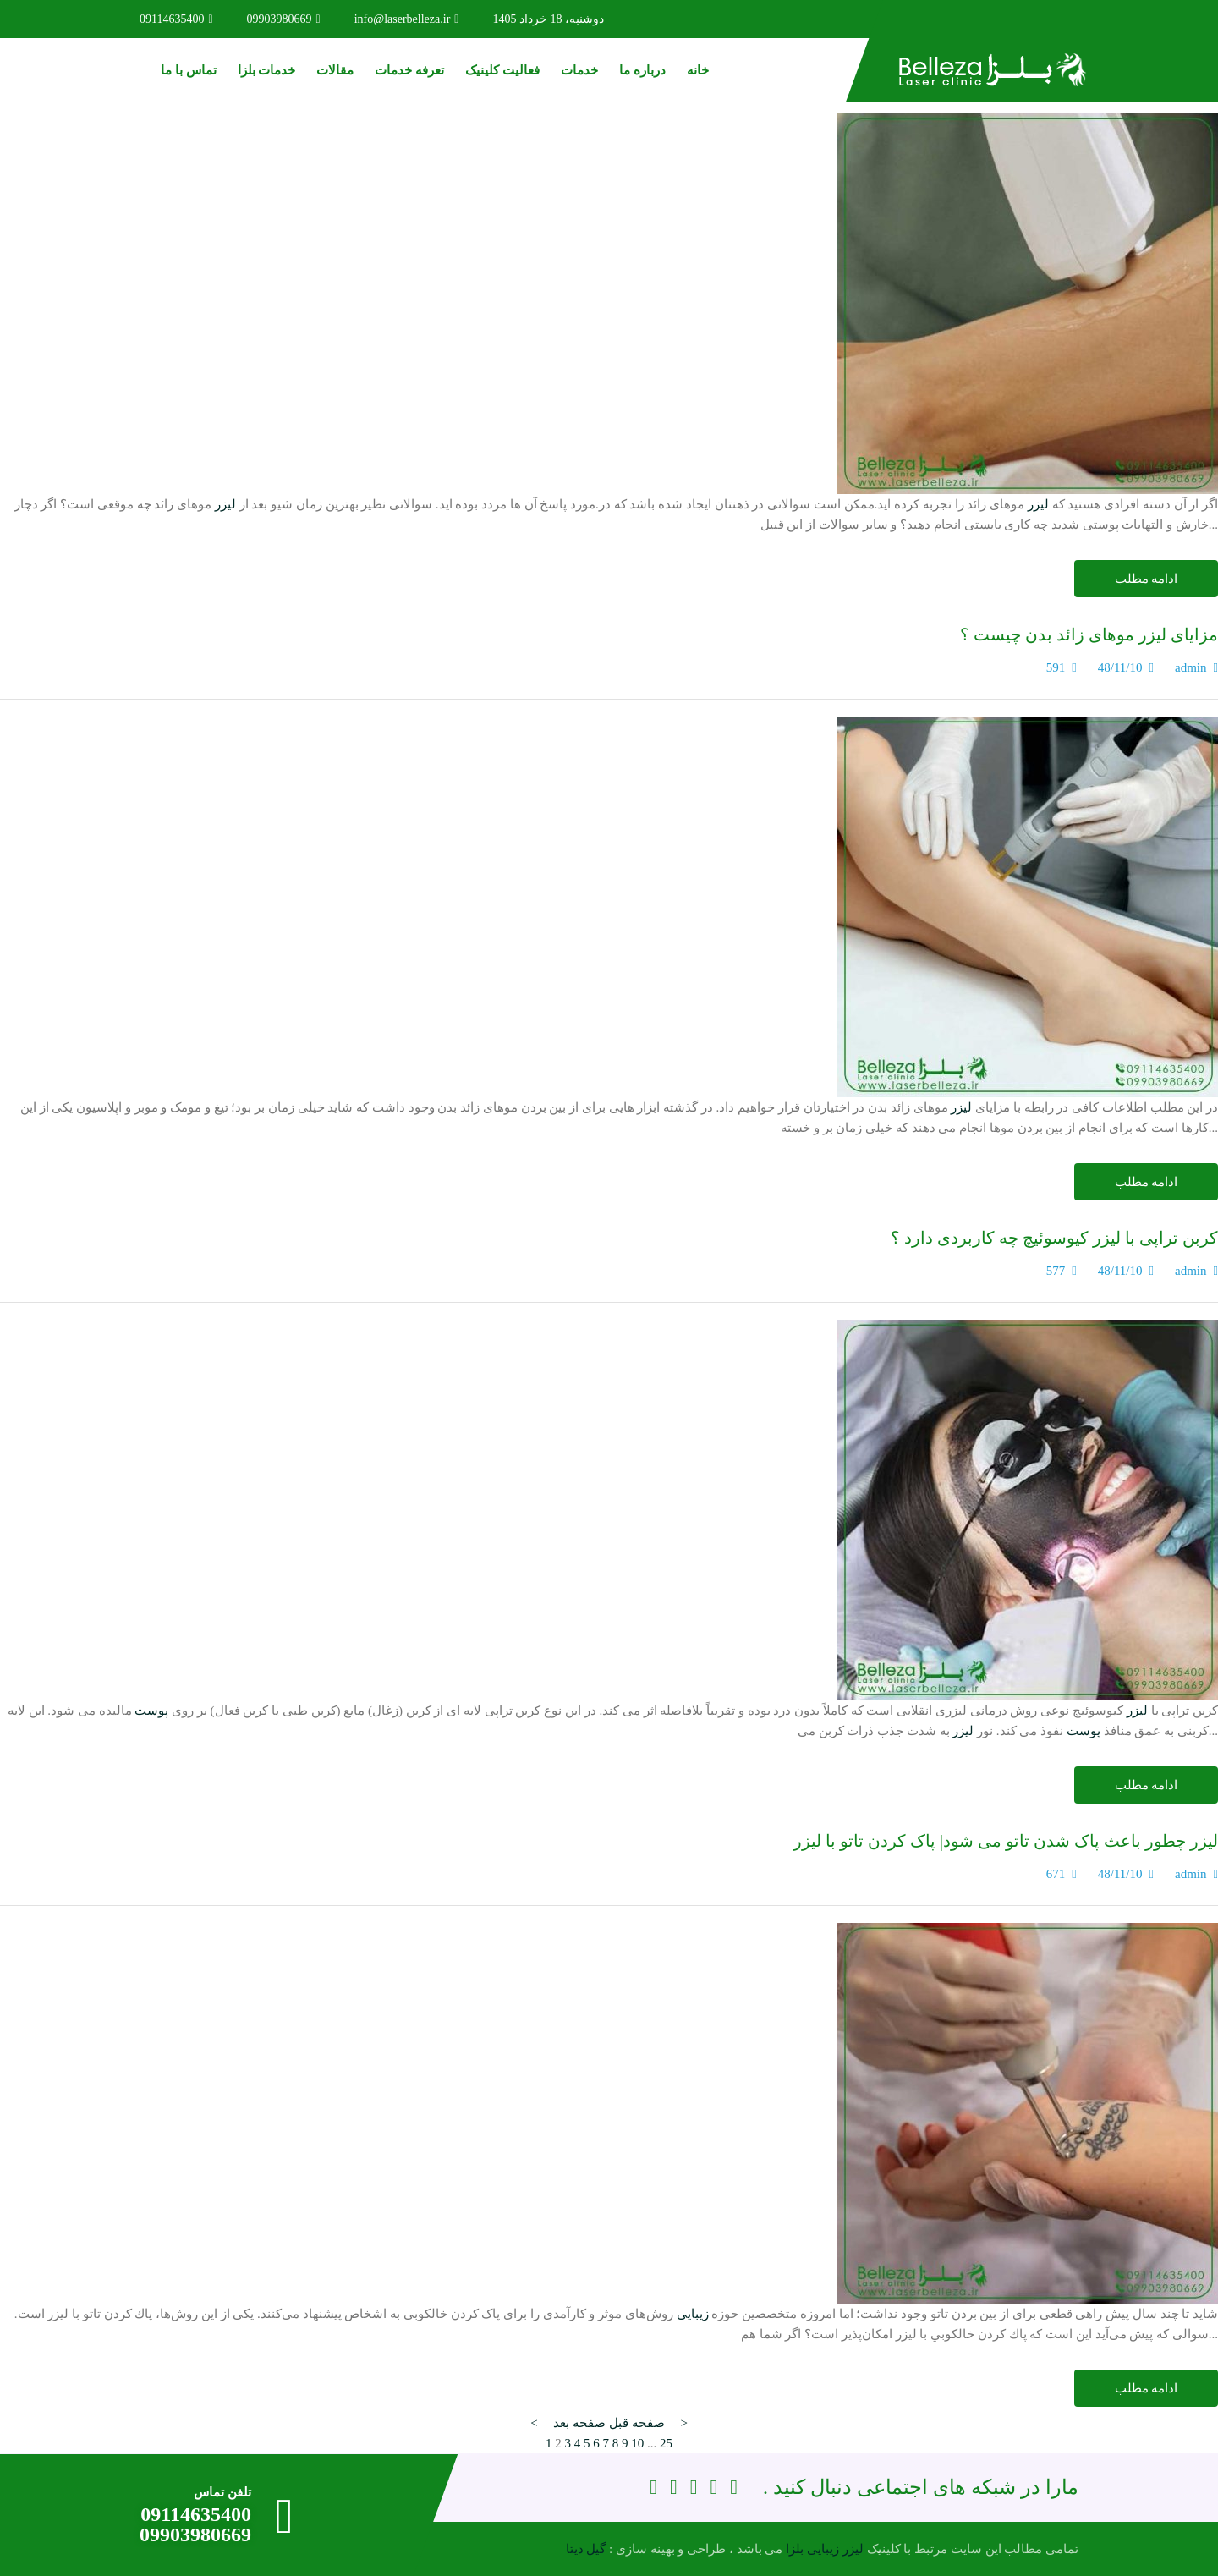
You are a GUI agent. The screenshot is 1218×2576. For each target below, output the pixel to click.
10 (637, 2443)
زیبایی (693, 2314)
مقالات (335, 70)
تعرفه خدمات (409, 70)
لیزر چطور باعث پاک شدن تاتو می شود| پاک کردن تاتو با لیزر (1005, 1841)
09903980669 (284, 19)
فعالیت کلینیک (502, 70)
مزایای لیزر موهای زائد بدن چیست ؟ (1089, 634)
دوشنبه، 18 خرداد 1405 (548, 19)
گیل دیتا (586, 2549)
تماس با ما (189, 70)
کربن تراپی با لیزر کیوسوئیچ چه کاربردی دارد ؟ (1054, 1237)
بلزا (795, 2549)
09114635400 (176, 19)
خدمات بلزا (267, 70)
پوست (151, 1710)
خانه (698, 70)
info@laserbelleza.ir (406, 19)
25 (666, 2443)
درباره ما (642, 70)
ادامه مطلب (1146, 578)
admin (1191, 667)
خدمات (579, 70)
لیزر (1038, 504)
